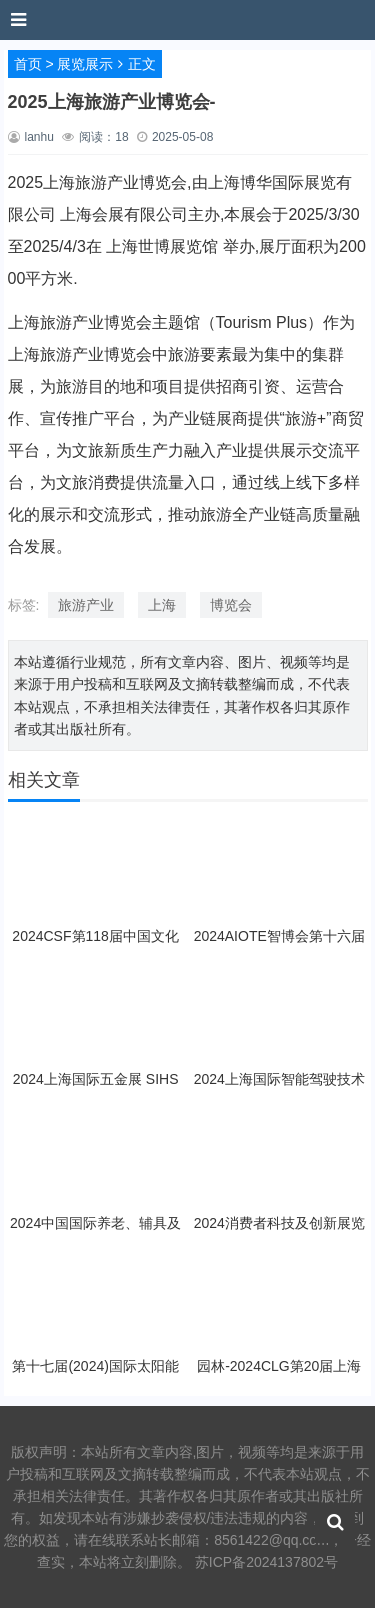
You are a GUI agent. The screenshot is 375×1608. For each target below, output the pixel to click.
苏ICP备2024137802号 (266, 1562)
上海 (162, 605)
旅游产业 (86, 605)
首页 (28, 64)
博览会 (231, 605)
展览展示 (85, 64)
